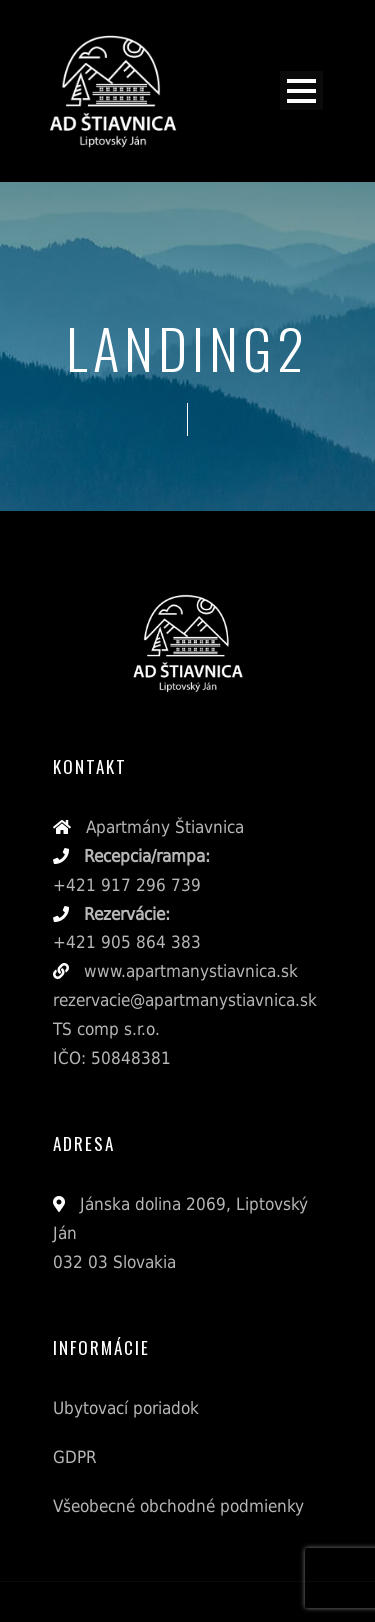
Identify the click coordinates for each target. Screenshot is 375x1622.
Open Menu (301, 90)
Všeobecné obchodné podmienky (178, 1506)
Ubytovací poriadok (126, 1408)
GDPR (75, 1457)
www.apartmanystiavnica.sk (188, 971)
